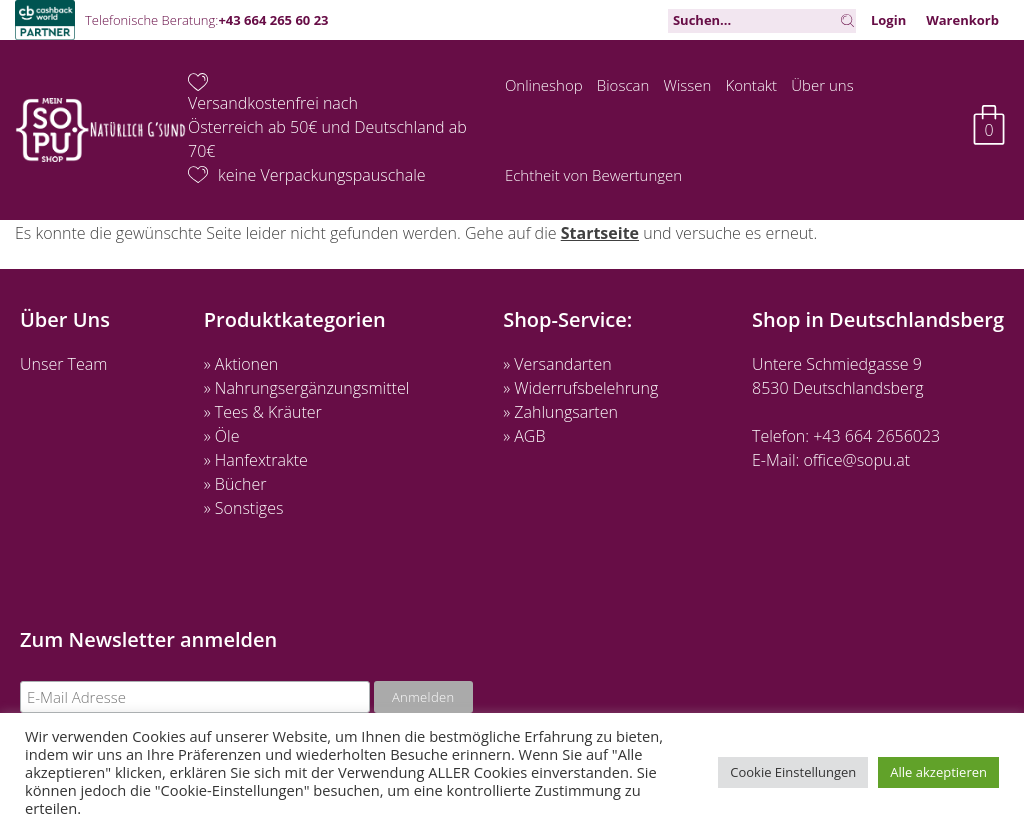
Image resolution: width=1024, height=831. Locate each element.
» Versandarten (557, 364)
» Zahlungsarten (560, 412)
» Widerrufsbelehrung (580, 388)
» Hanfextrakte (256, 460)
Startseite (600, 233)
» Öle (222, 436)
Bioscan (623, 85)
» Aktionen (241, 364)
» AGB (524, 436)
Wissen (688, 85)
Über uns (822, 85)
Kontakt (752, 85)
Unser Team (63, 364)
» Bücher (235, 484)
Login (888, 20)
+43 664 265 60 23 (273, 20)
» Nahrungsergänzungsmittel (307, 388)
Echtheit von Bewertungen (593, 175)
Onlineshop (544, 85)
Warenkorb (962, 20)
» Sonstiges (244, 508)
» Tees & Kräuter (263, 412)
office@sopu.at (856, 460)
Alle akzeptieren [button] (938, 772)
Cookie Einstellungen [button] (793, 772)
